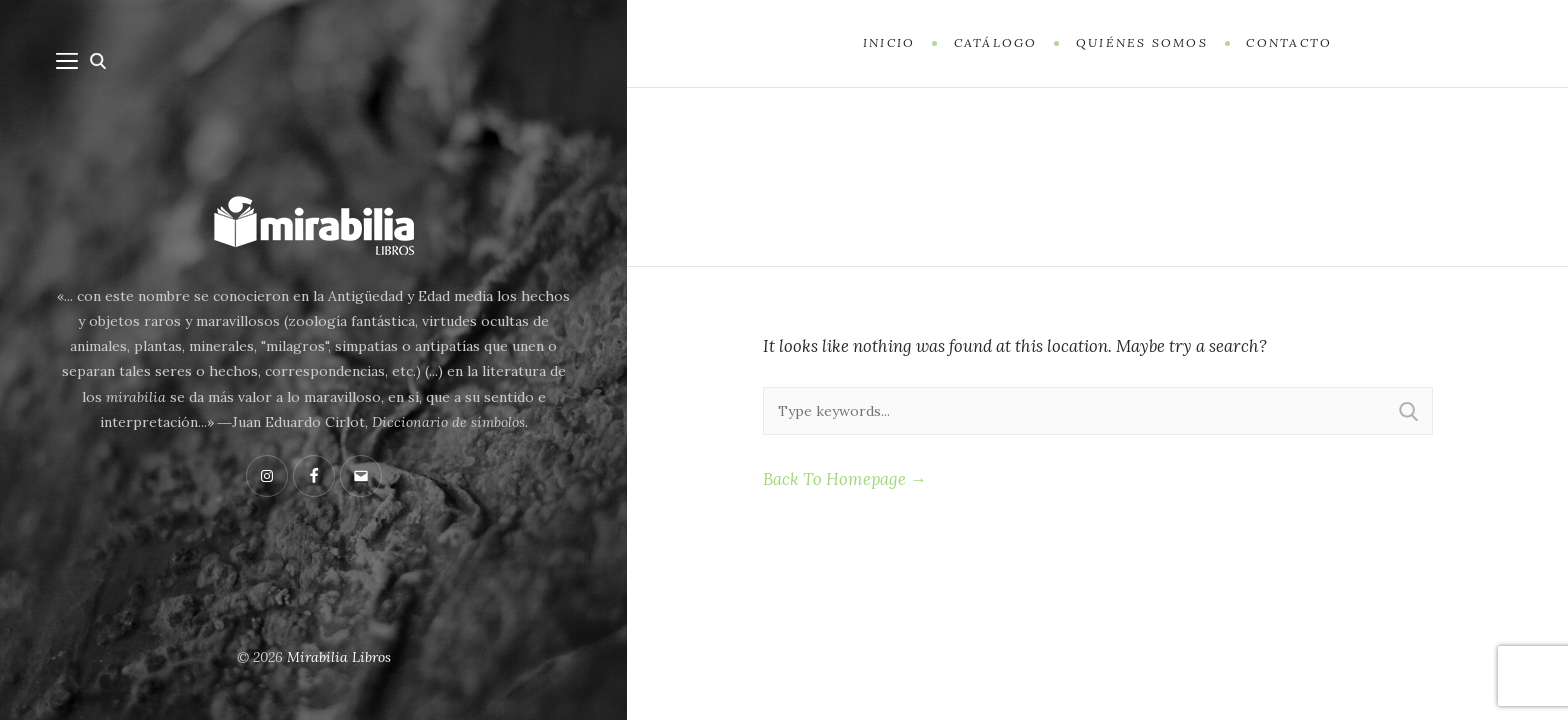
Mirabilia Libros (339, 657)
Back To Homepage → (845, 479)
